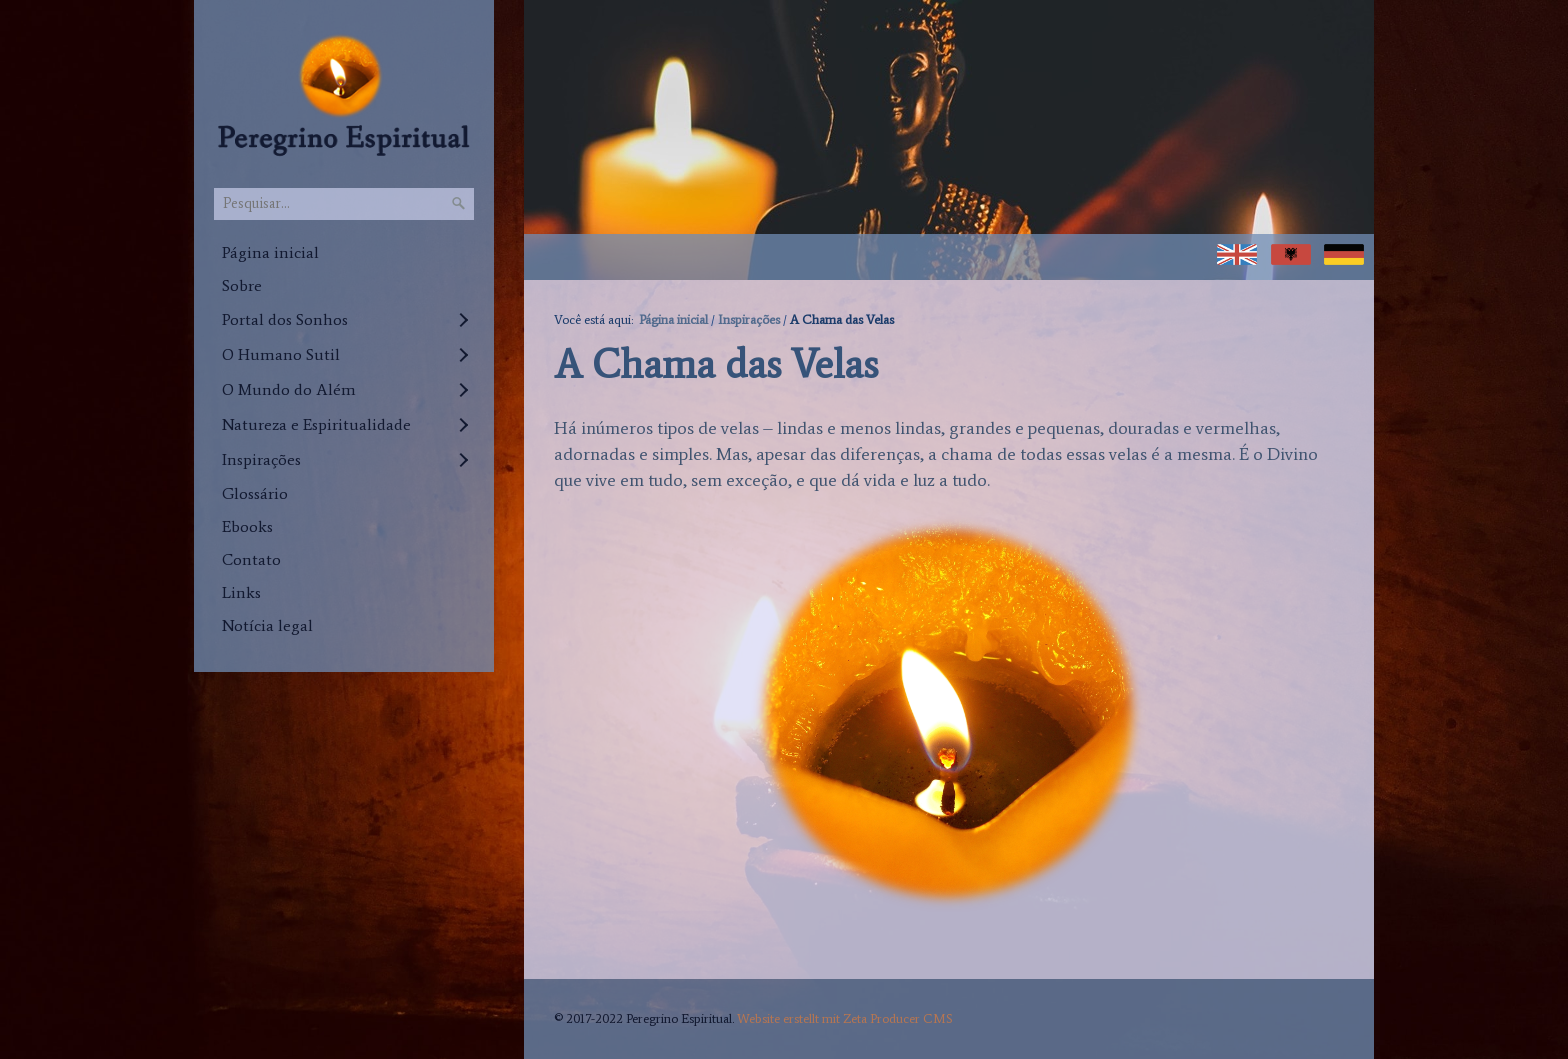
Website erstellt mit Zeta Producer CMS (845, 1018)
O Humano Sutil (281, 354)
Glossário (255, 493)
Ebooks (247, 526)
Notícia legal (267, 625)
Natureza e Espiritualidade (316, 424)
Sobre (242, 285)
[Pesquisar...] (344, 204)
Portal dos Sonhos (285, 319)
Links (241, 592)
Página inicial (270, 252)
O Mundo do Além (289, 389)
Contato (251, 559)
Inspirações (261, 459)
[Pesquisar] (459, 204)
